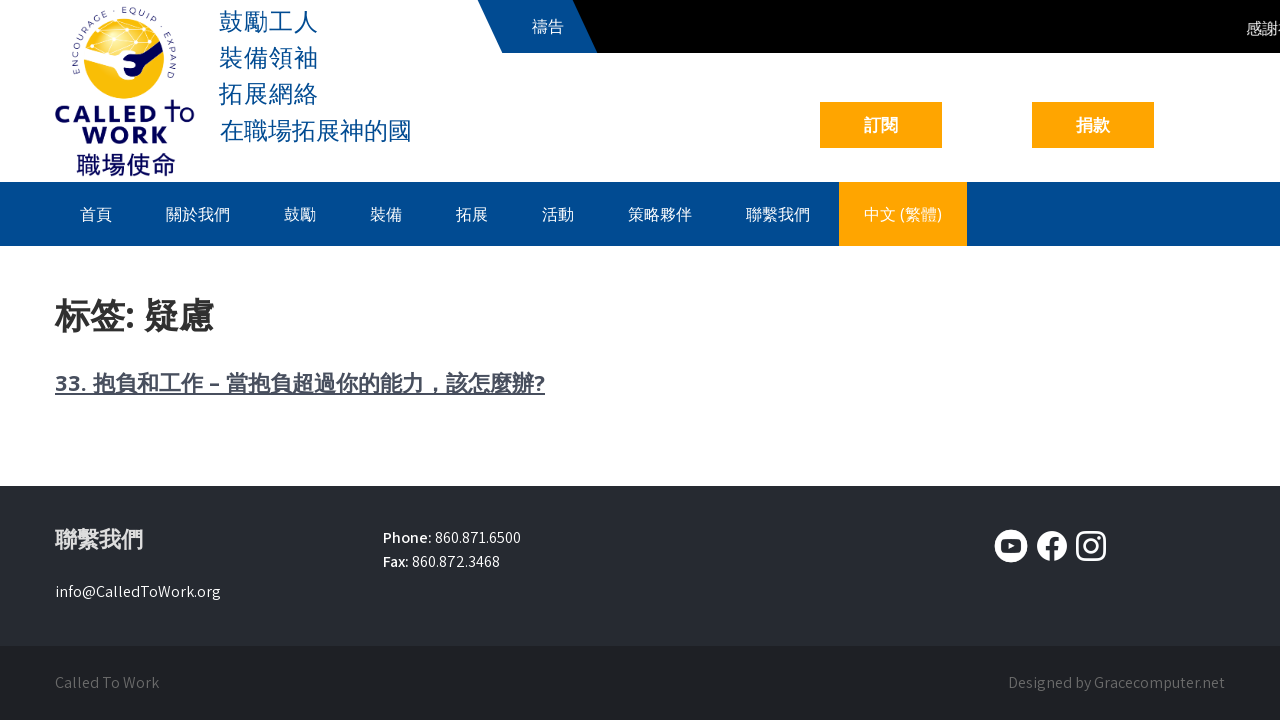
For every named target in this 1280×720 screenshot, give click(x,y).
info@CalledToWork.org (138, 591)
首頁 (96, 214)
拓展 (472, 214)
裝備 (386, 214)
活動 (558, 214)
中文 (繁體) (903, 214)
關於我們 (198, 214)
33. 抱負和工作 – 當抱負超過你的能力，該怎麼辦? (300, 382)
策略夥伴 (660, 214)
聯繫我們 (778, 214)
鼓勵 (300, 214)
